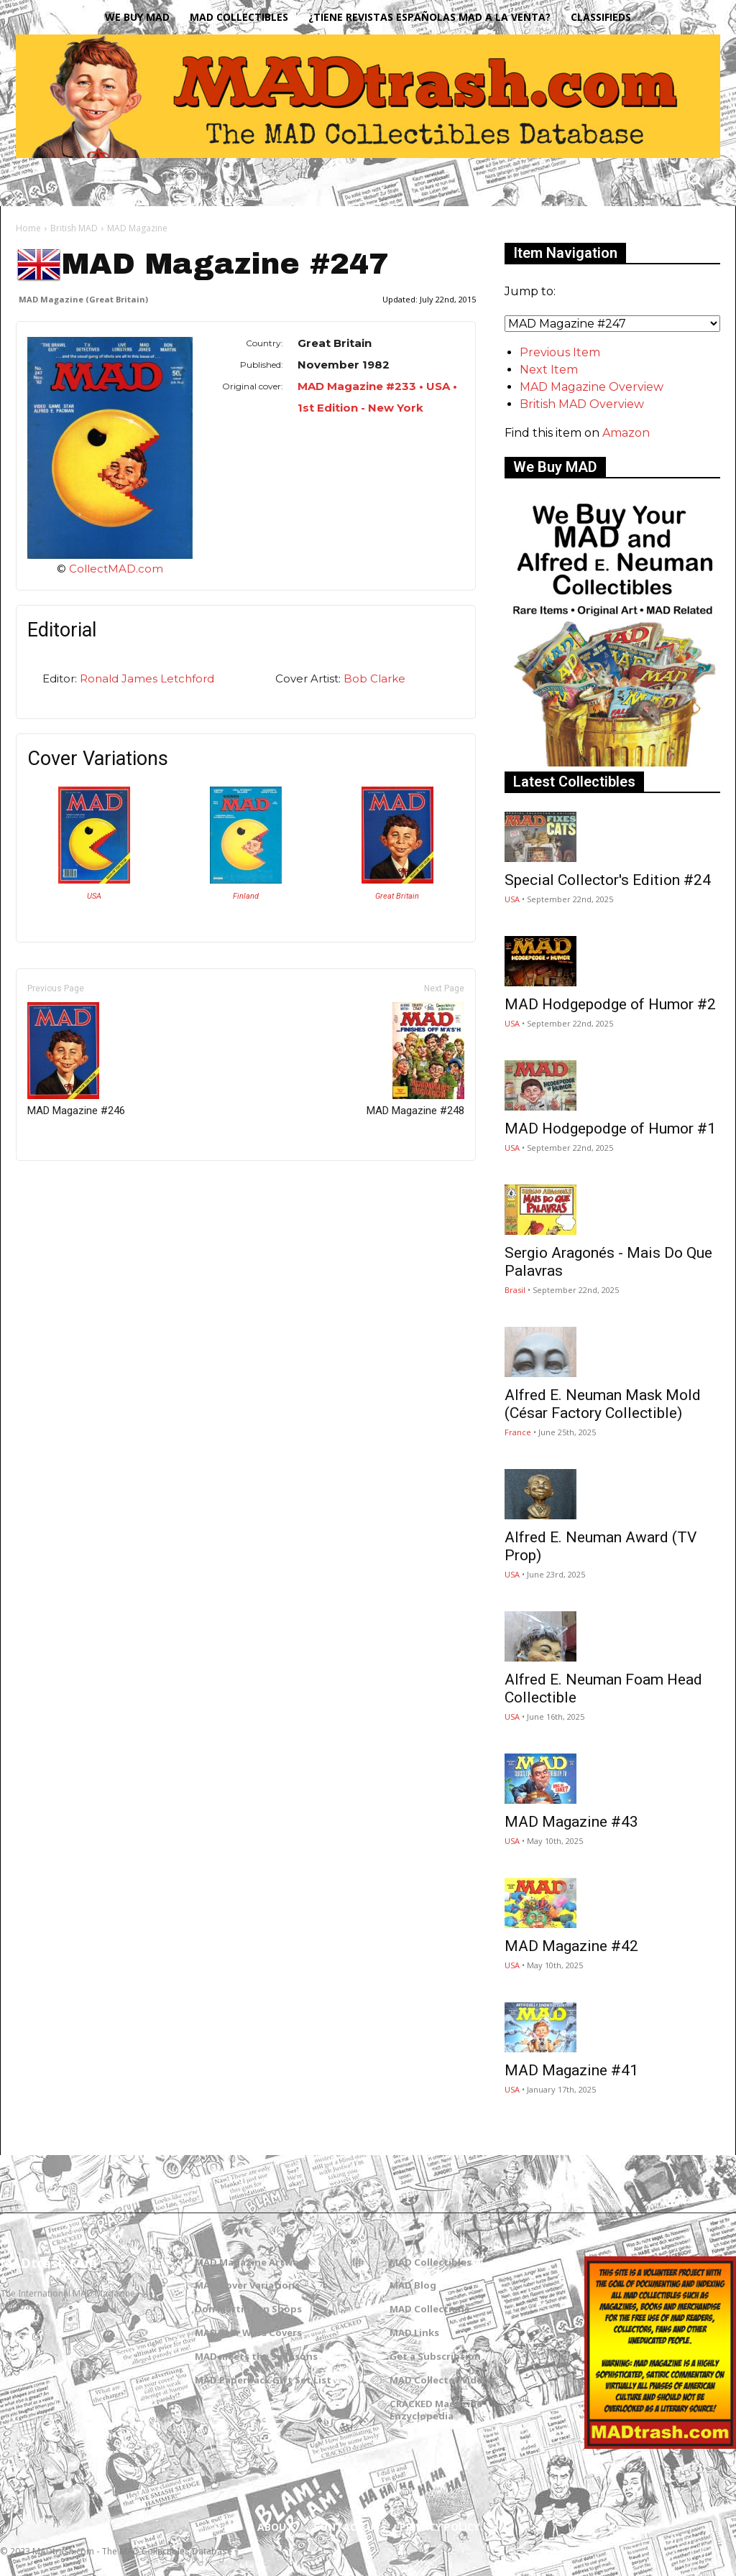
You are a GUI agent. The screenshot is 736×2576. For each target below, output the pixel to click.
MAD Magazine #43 (571, 1821)
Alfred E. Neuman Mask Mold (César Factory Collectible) (603, 1404)
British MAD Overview (582, 404)
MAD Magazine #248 (415, 1059)
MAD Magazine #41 (571, 2070)
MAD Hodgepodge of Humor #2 (610, 1004)
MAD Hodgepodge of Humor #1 (610, 1128)
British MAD (74, 228)
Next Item (549, 369)
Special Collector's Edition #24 (608, 880)
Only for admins (65, 1185)
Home (28, 228)
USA (94, 896)
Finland (246, 896)
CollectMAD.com (116, 568)
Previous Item (560, 352)
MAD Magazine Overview (591, 387)
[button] (695, 182)
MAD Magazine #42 (571, 1946)
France (518, 1432)
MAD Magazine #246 (76, 1059)
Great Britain (397, 896)
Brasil (515, 1289)
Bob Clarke (374, 678)
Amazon (626, 433)
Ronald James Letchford (147, 678)
